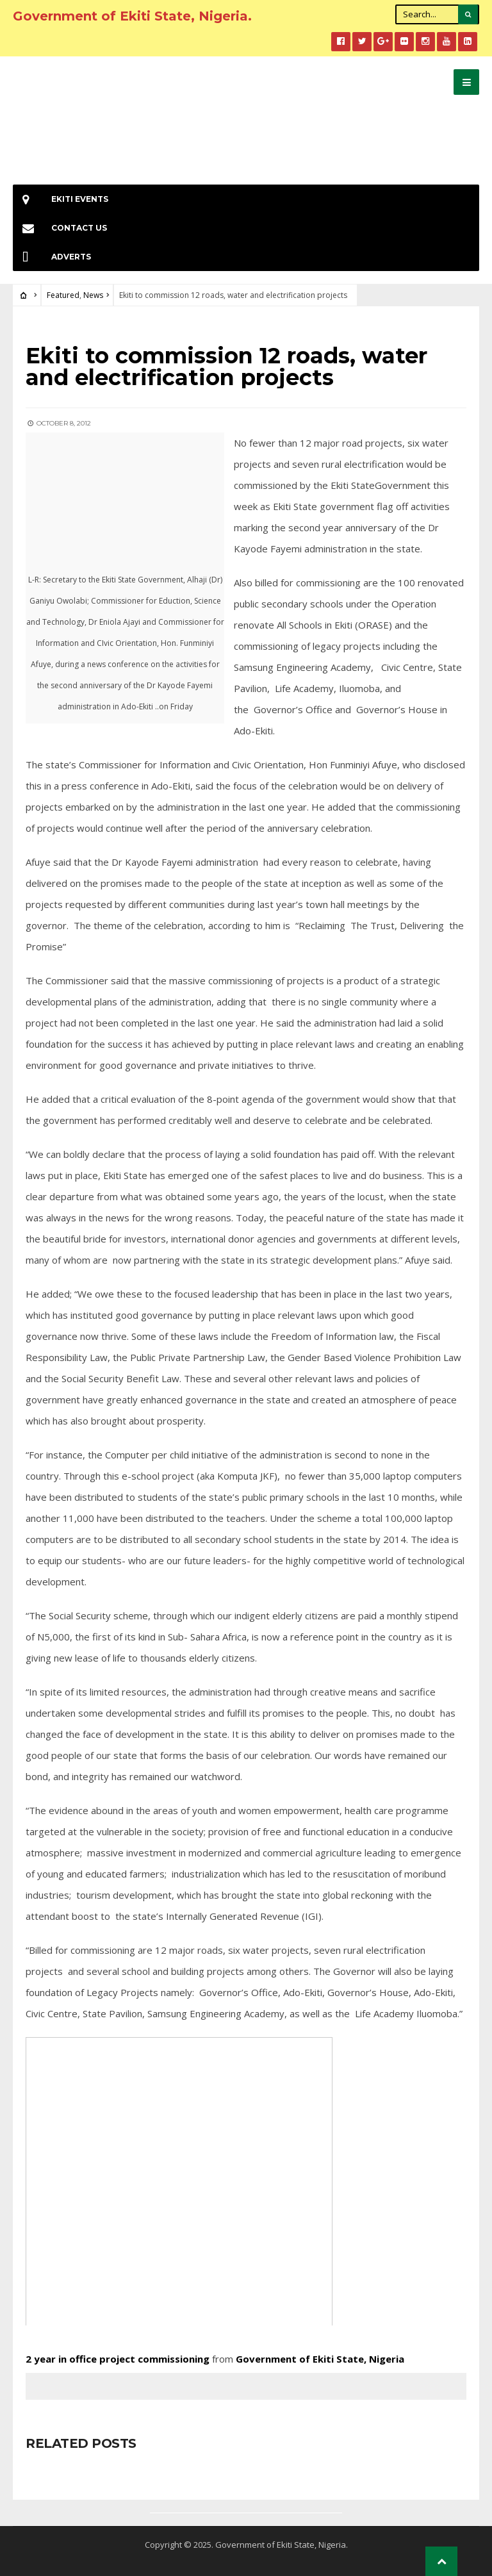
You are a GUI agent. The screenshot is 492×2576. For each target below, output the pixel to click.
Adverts (52, 256)
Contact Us (60, 227)
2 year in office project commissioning (119, 2358)
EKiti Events (60, 199)
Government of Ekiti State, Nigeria (320, 2358)
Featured (63, 295)
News (93, 295)
